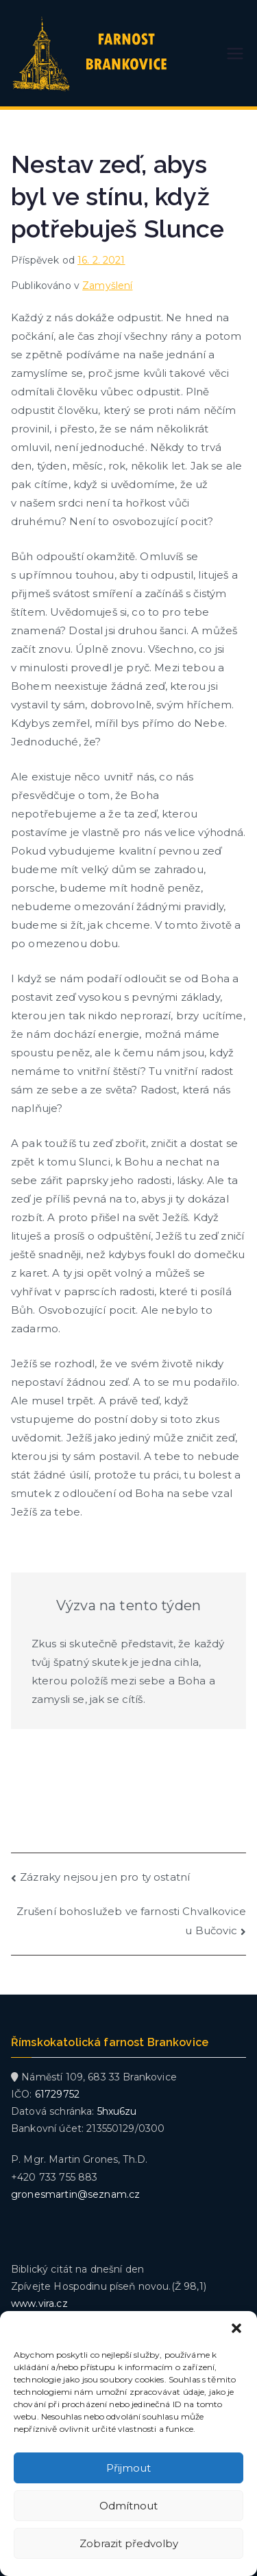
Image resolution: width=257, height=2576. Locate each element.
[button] (236, 2328)
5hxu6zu (117, 2111)
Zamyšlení (107, 285)
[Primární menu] (235, 53)
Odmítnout (128, 2505)
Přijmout (128, 2467)
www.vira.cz (39, 2303)
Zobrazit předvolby (128, 2543)
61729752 (57, 2094)
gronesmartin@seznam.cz (75, 2194)
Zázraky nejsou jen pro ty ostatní (105, 1876)
